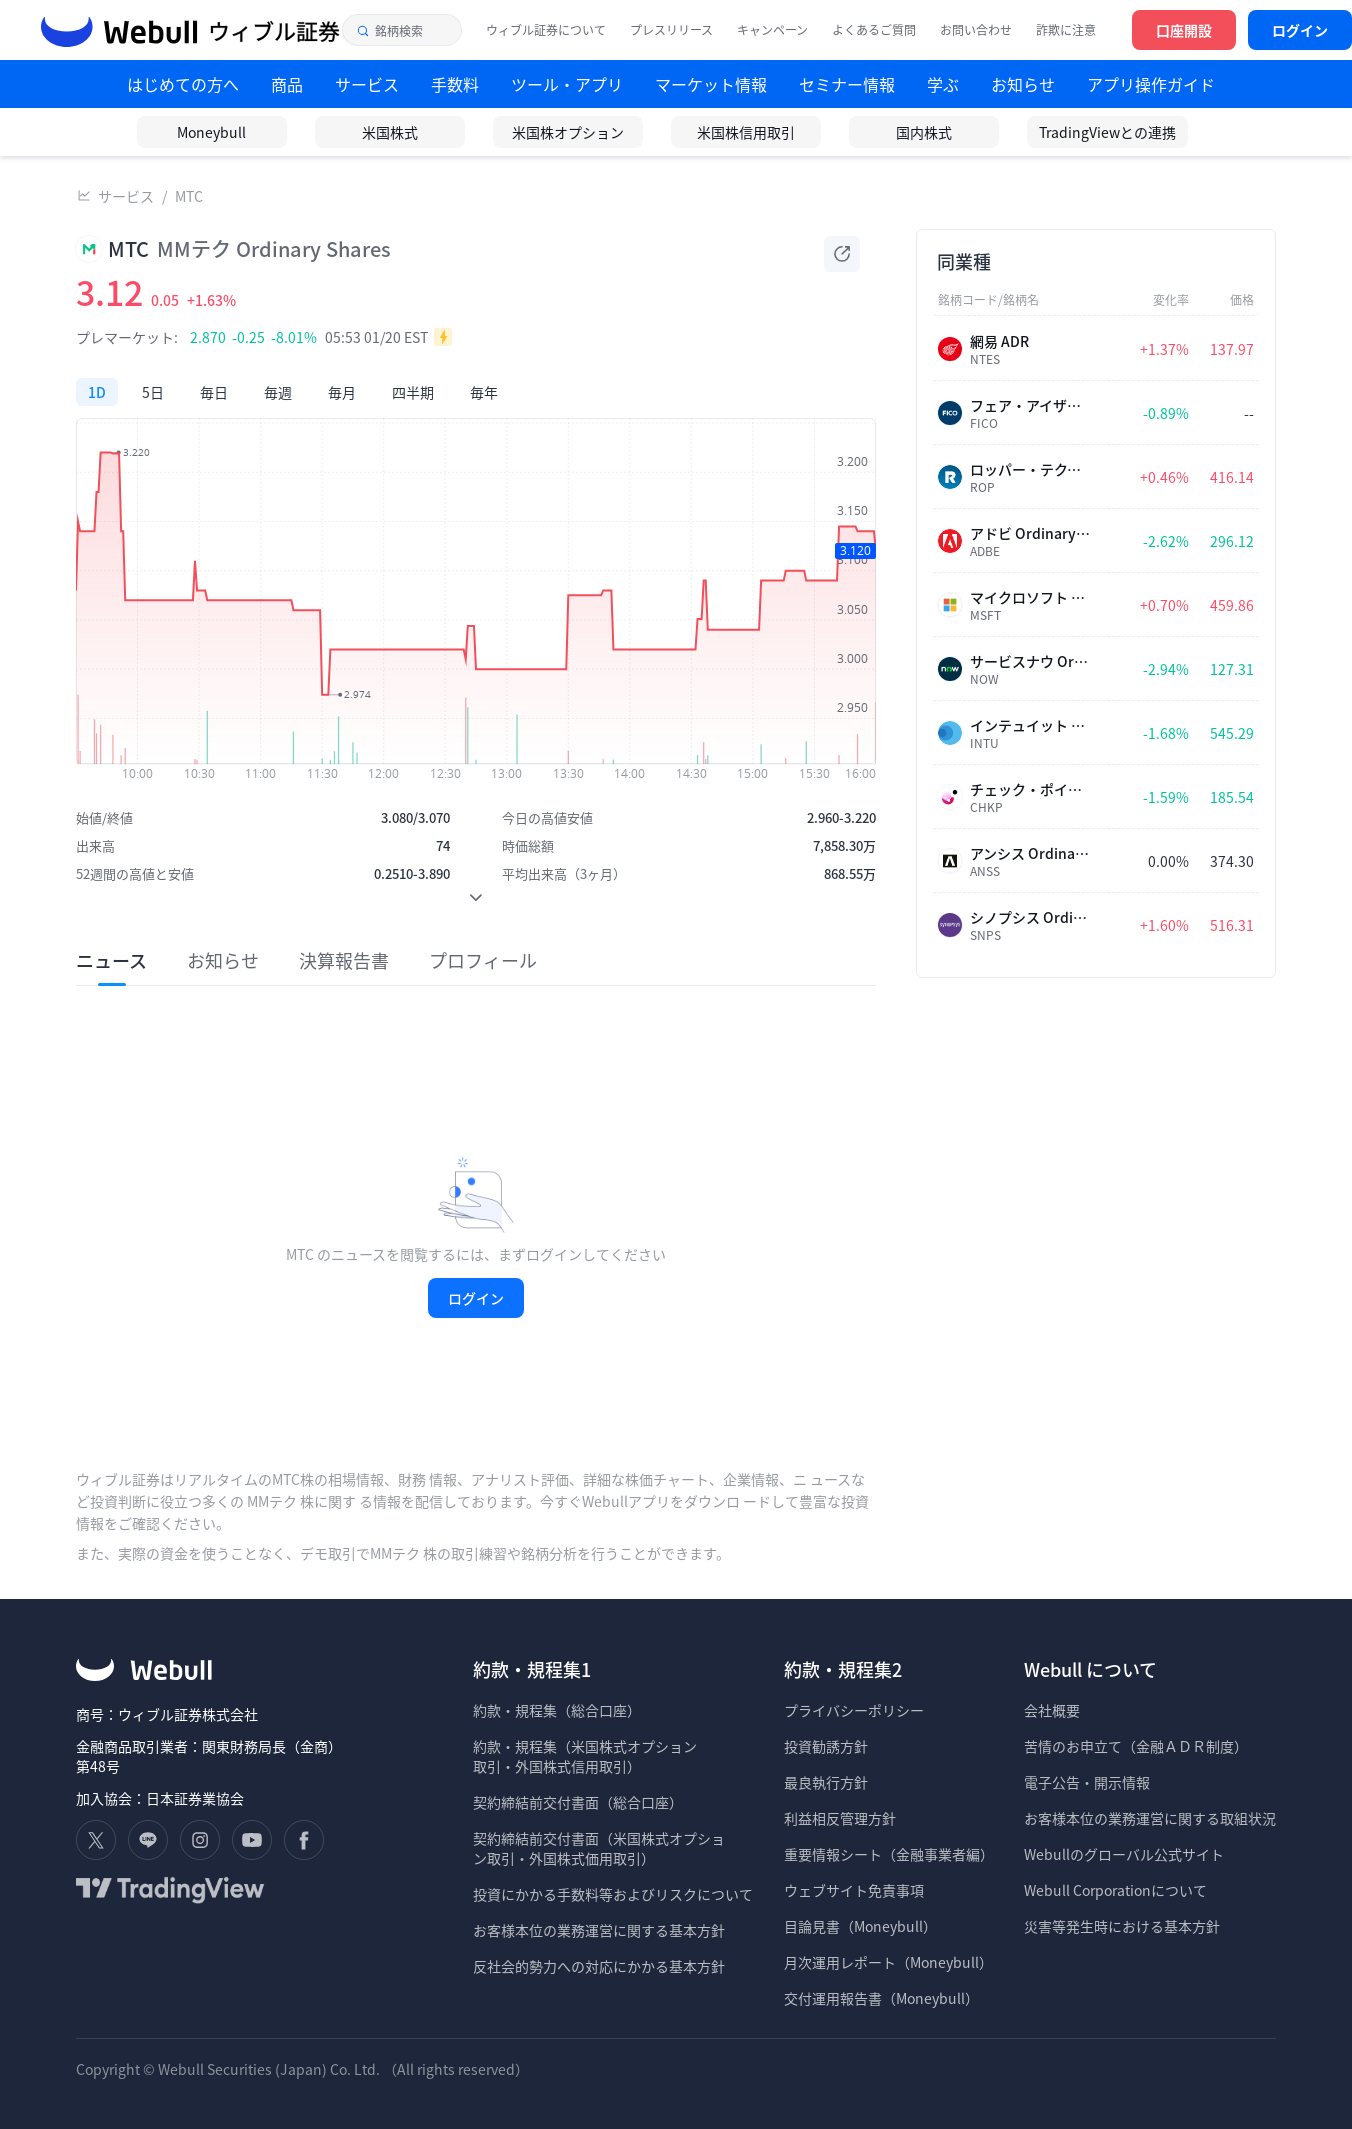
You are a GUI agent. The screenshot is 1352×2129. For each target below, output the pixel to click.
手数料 (455, 84)
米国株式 (390, 132)
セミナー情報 (847, 84)
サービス (126, 196)
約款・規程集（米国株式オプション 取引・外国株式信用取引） (585, 1756)
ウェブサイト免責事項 (854, 1890)
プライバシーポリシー (854, 1710)
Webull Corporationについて (1117, 1890)
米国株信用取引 (746, 132)
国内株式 (924, 132)
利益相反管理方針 (840, 1818)
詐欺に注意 (1066, 30)
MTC (189, 196)
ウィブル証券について (546, 30)
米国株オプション (568, 132)
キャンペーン (772, 30)
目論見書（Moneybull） (860, 1926)
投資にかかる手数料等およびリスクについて (613, 1894)
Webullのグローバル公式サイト (1124, 1854)
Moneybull (211, 132)
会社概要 (1052, 1710)
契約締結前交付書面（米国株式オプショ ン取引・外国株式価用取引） (599, 1848)
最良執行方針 (826, 1782)
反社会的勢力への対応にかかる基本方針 (599, 1966)
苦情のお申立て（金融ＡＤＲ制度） (1136, 1746)
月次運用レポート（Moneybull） (888, 1962)
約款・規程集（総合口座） (557, 1710)
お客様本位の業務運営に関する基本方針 (599, 1930)
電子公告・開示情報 (1087, 1782)
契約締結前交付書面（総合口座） (578, 1802)
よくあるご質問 (874, 30)
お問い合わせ (976, 30)
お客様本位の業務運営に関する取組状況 (1150, 1818)
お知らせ (1023, 84)
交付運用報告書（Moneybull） (881, 1998)
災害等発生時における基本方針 (1122, 1926)
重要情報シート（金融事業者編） (889, 1854)
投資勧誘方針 (826, 1746)
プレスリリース (671, 30)
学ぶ (943, 84)
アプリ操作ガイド (1151, 84)
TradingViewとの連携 (1107, 132)
